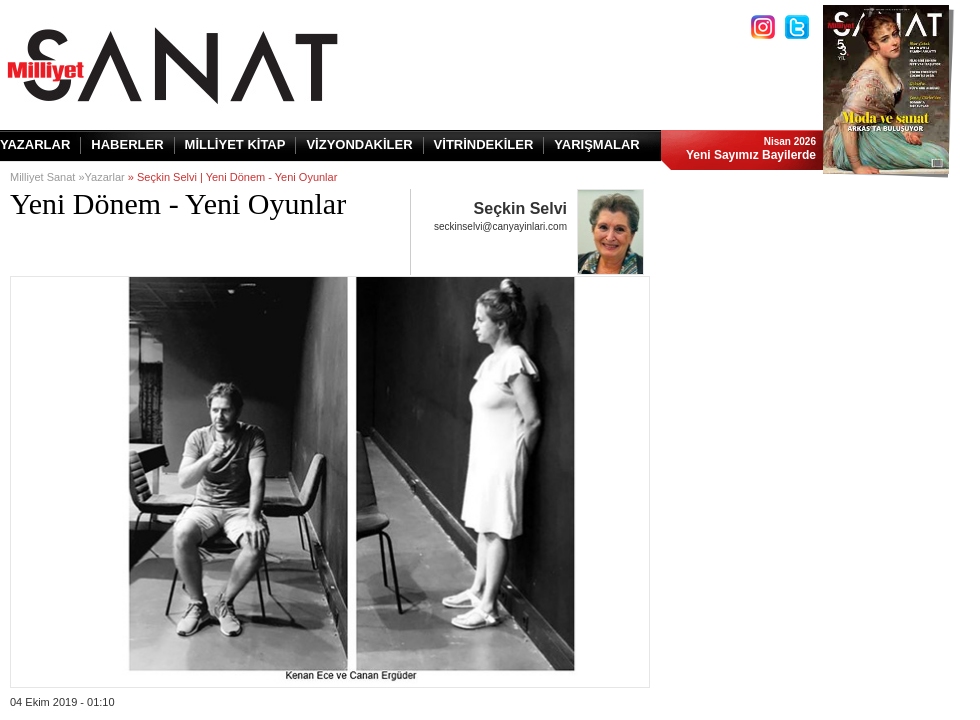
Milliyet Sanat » (47, 177)
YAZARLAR (35, 144)
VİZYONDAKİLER (359, 144)
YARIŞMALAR (596, 144)
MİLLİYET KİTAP (235, 144)
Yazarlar (105, 177)
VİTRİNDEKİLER (484, 144)
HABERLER (127, 144)
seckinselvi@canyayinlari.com (500, 226)
